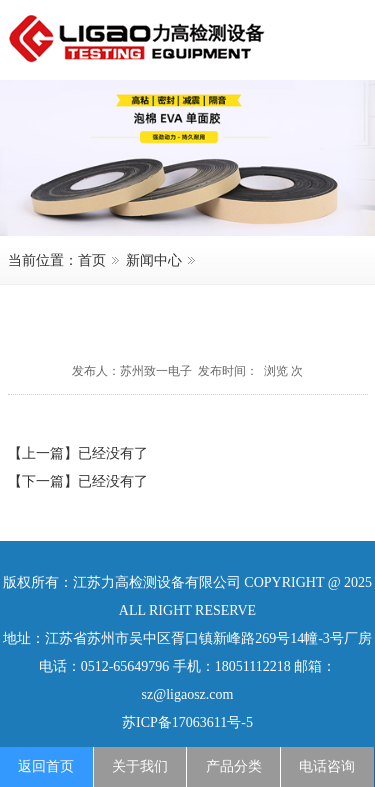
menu (340, 37)
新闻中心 (154, 260)
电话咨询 (327, 766)
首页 (92, 260)
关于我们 (140, 766)
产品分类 (234, 766)
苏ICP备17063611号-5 (187, 722)
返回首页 (46, 766)
